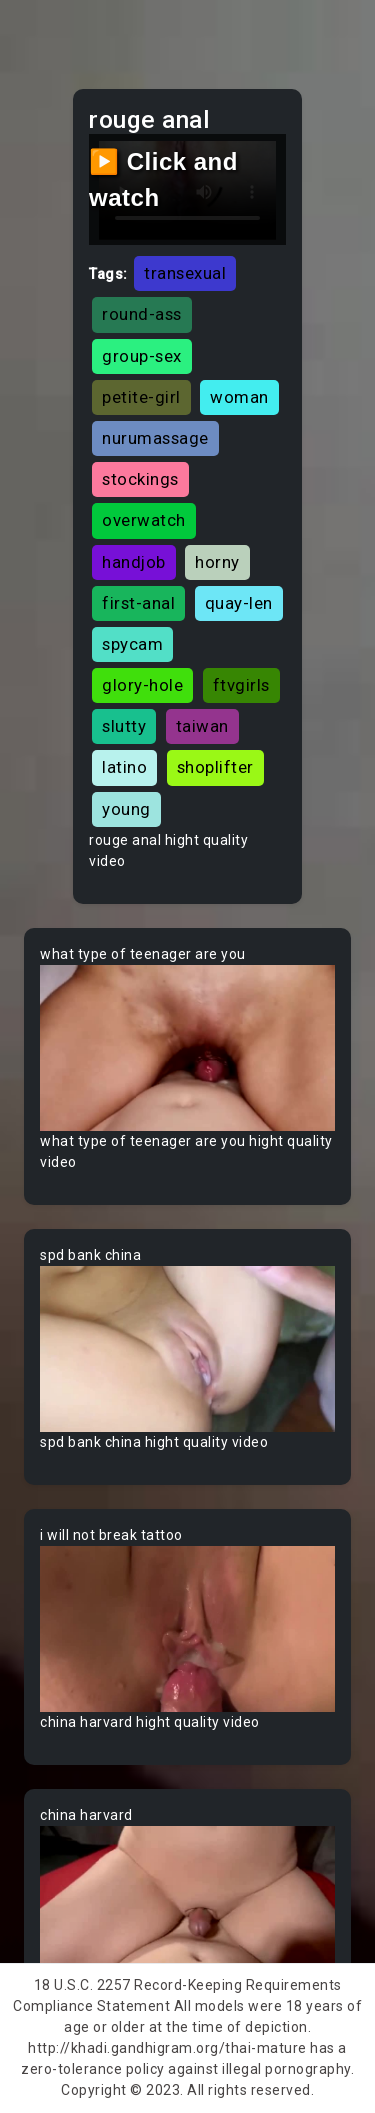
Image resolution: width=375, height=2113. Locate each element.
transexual (185, 273)
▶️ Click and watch (163, 179)
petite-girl (141, 397)
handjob (134, 562)
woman (239, 397)
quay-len (239, 603)
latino (124, 767)
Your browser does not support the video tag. (187, 1048)
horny (217, 562)
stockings (140, 479)
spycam (132, 644)
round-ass (142, 314)
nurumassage (155, 438)
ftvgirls (241, 685)
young (126, 809)
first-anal (138, 603)
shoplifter (215, 767)
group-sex (142, 356)
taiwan (202, 726)
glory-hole (142, 685)
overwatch (144, 520)
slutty (124, 726)
